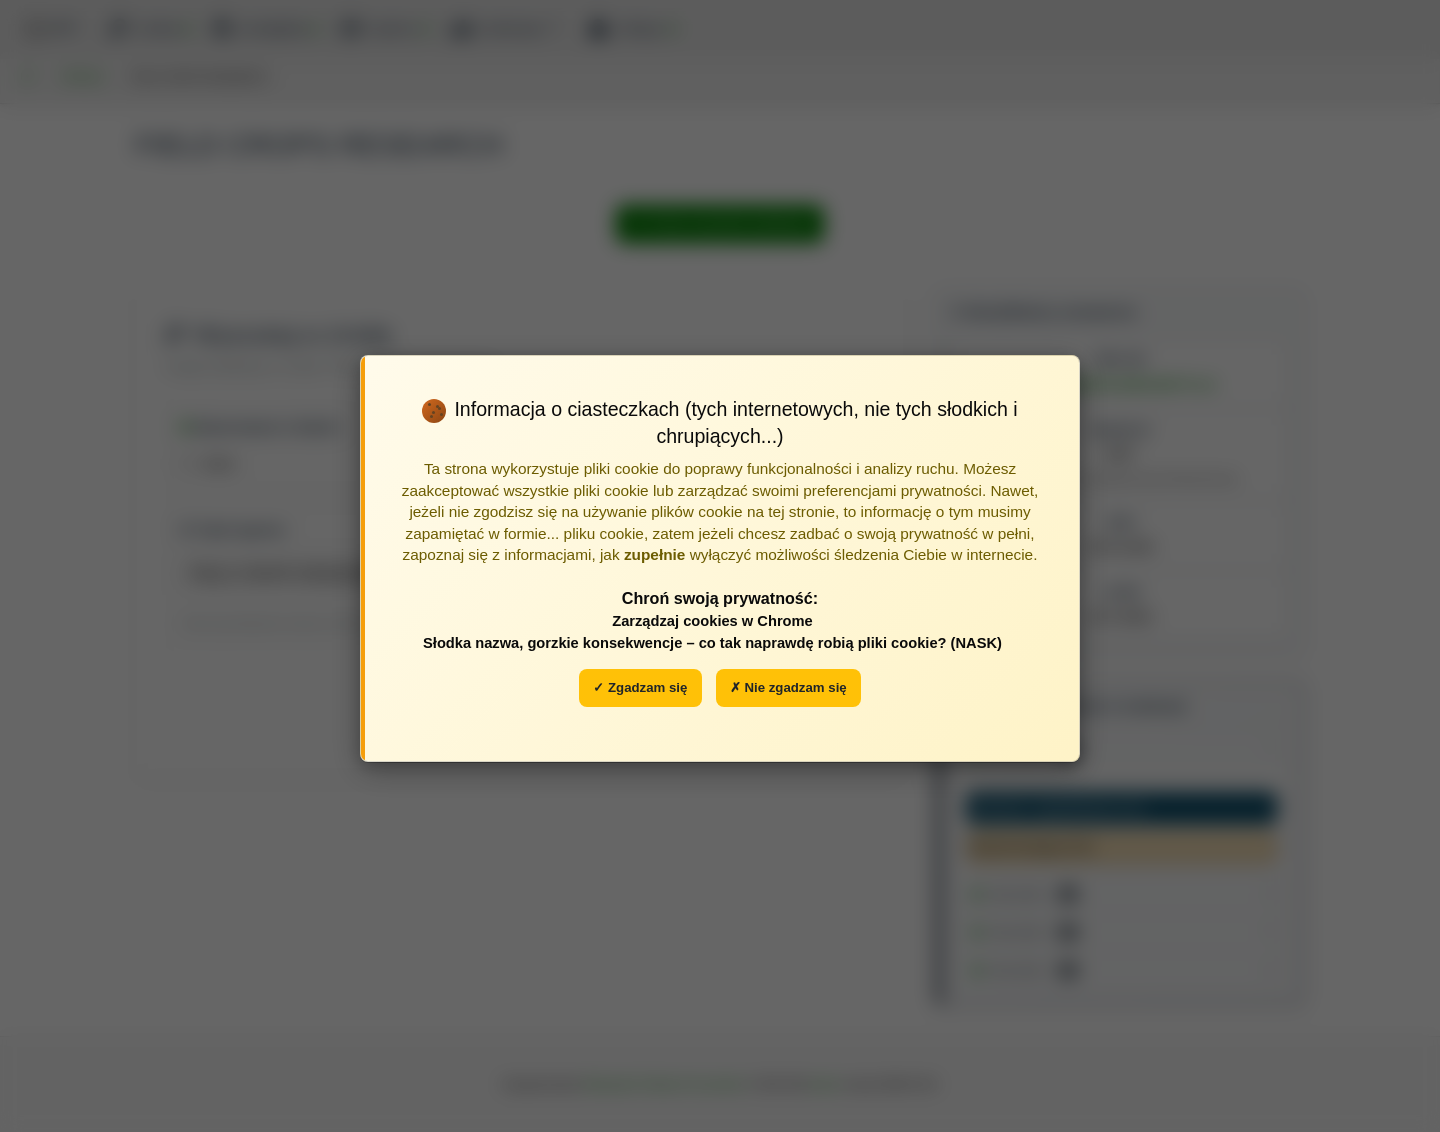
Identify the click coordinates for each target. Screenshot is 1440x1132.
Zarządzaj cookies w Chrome (712, 621)
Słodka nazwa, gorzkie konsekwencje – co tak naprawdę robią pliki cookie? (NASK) (712, 643)
